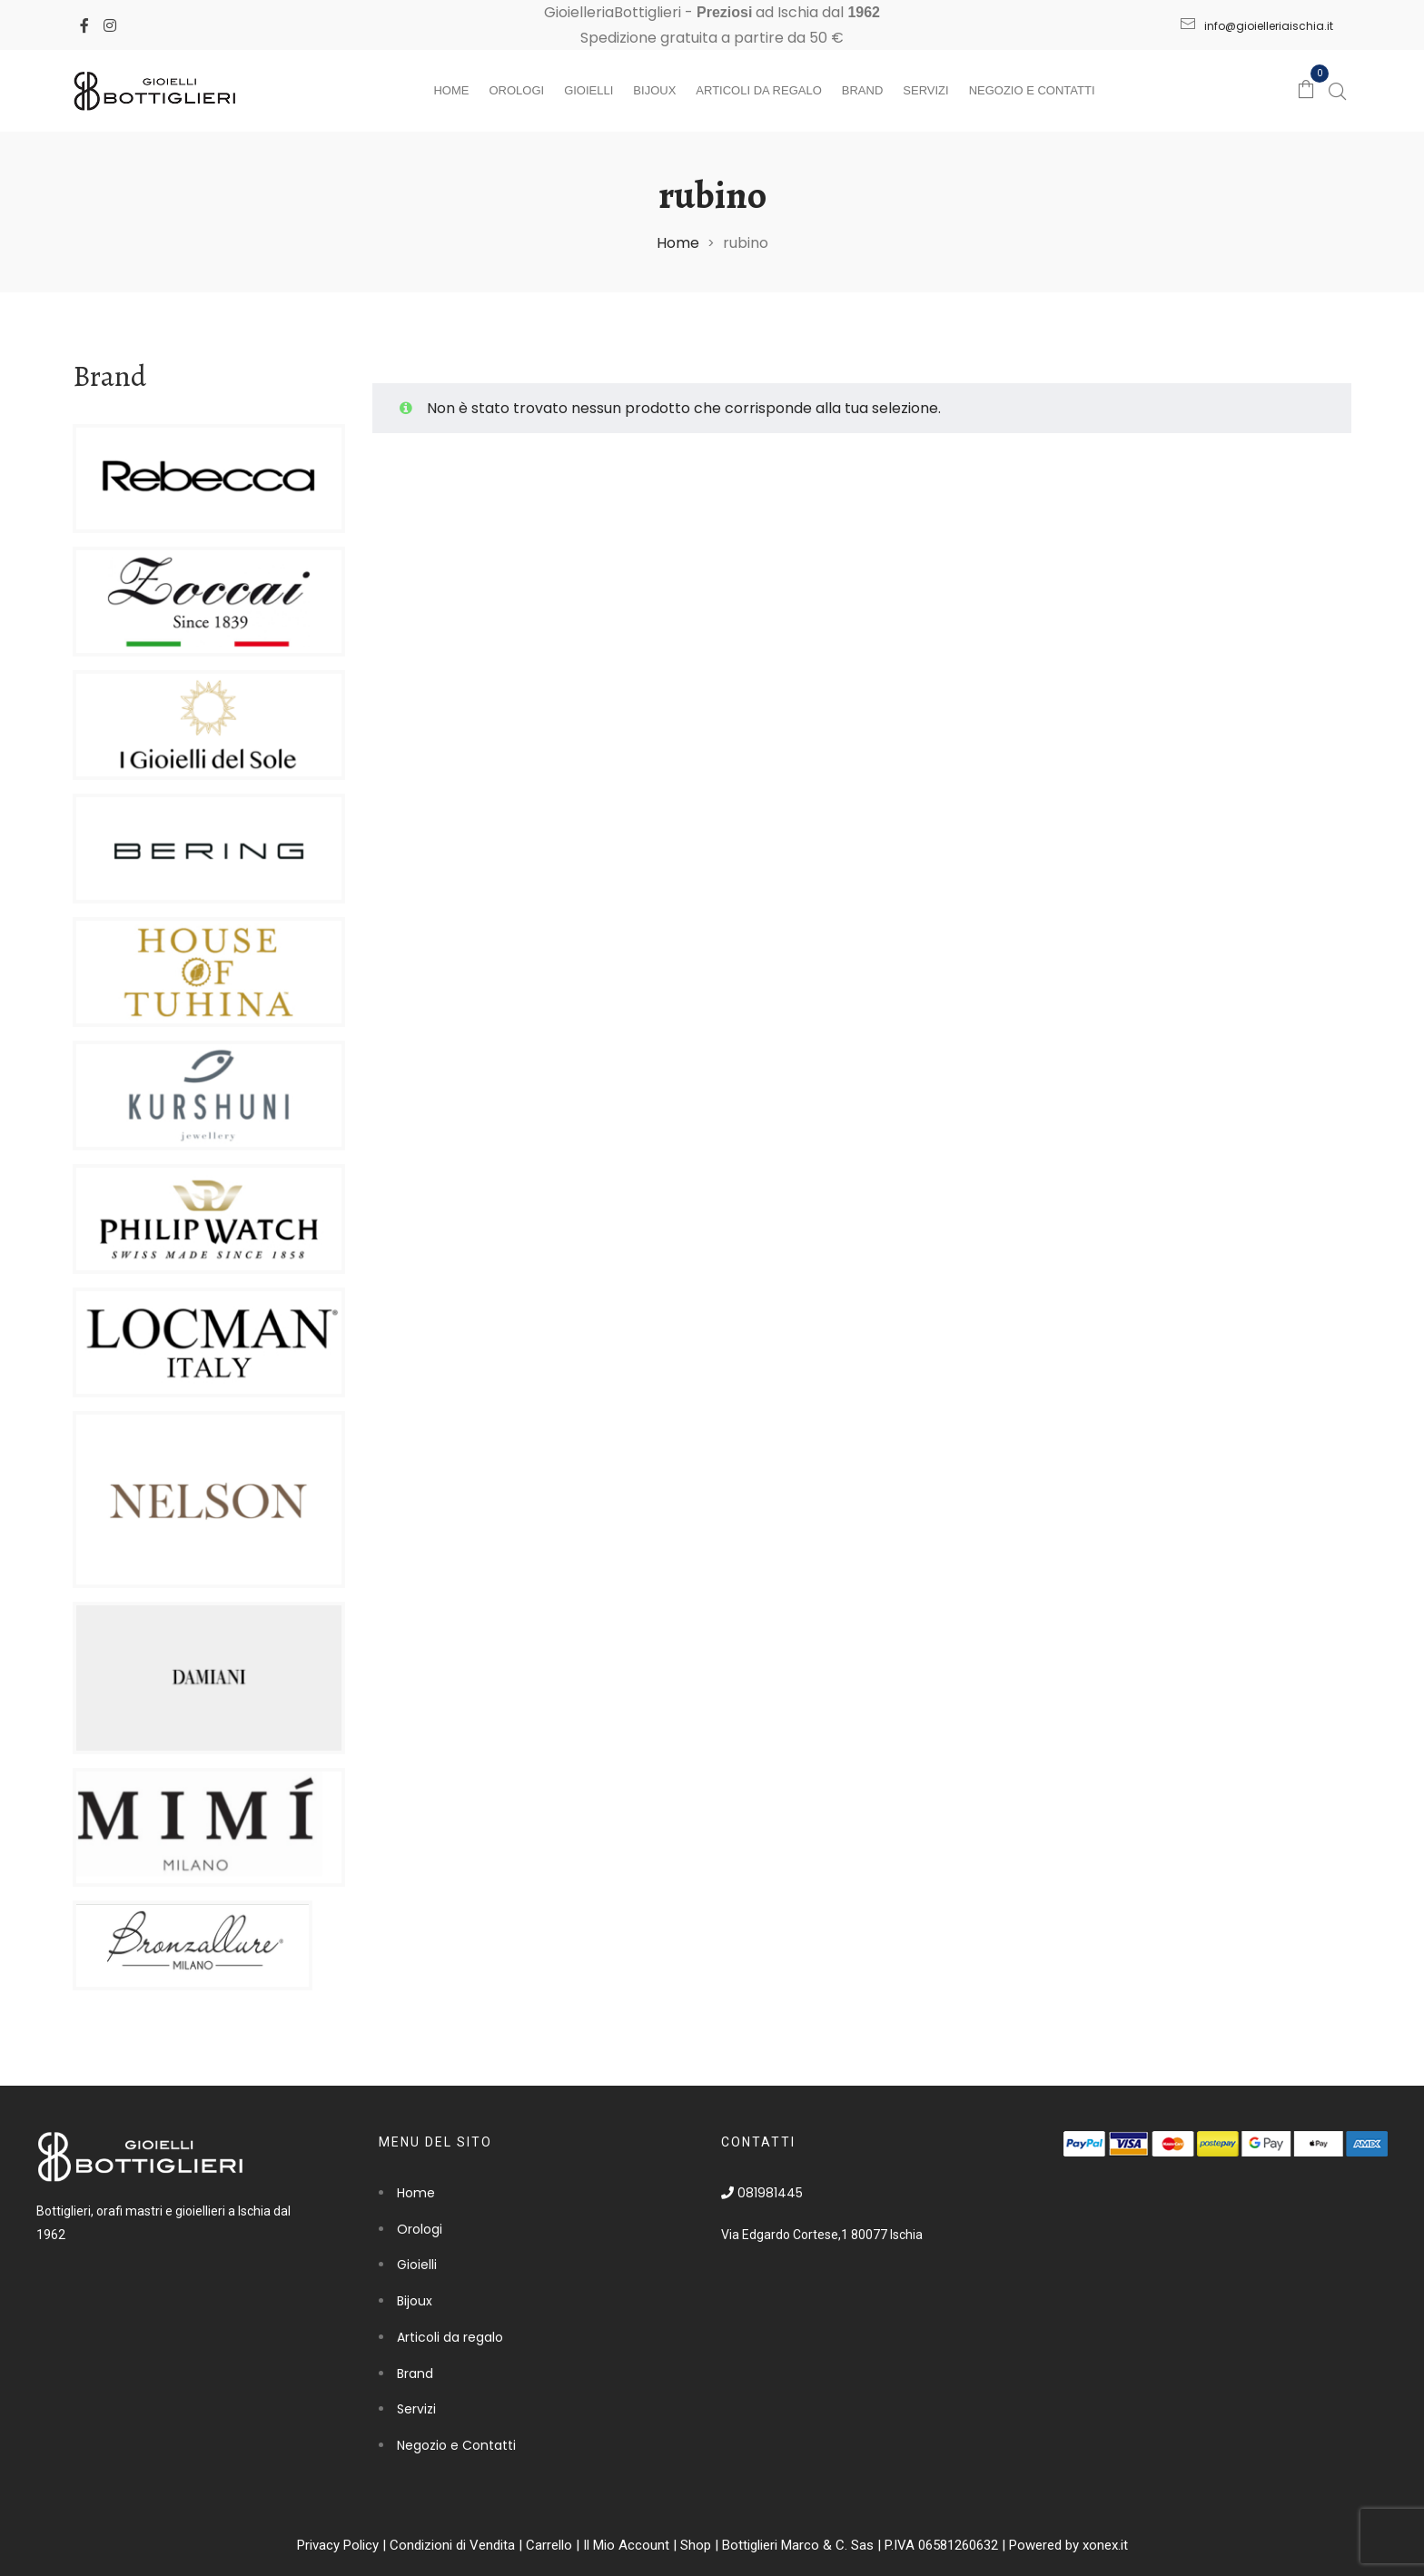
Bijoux (654, 90)
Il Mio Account (626, 2545)
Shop (695, 2545)
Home (451, 90)
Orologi (516, 90)
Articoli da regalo (758, 90)
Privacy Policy (338, 2545)
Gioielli (588, 90)
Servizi (925, 90)
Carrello (549, 2545)
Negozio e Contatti (1032, 90)
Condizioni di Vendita (452, 2545)
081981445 (762, 2193)
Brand (863, 90)
